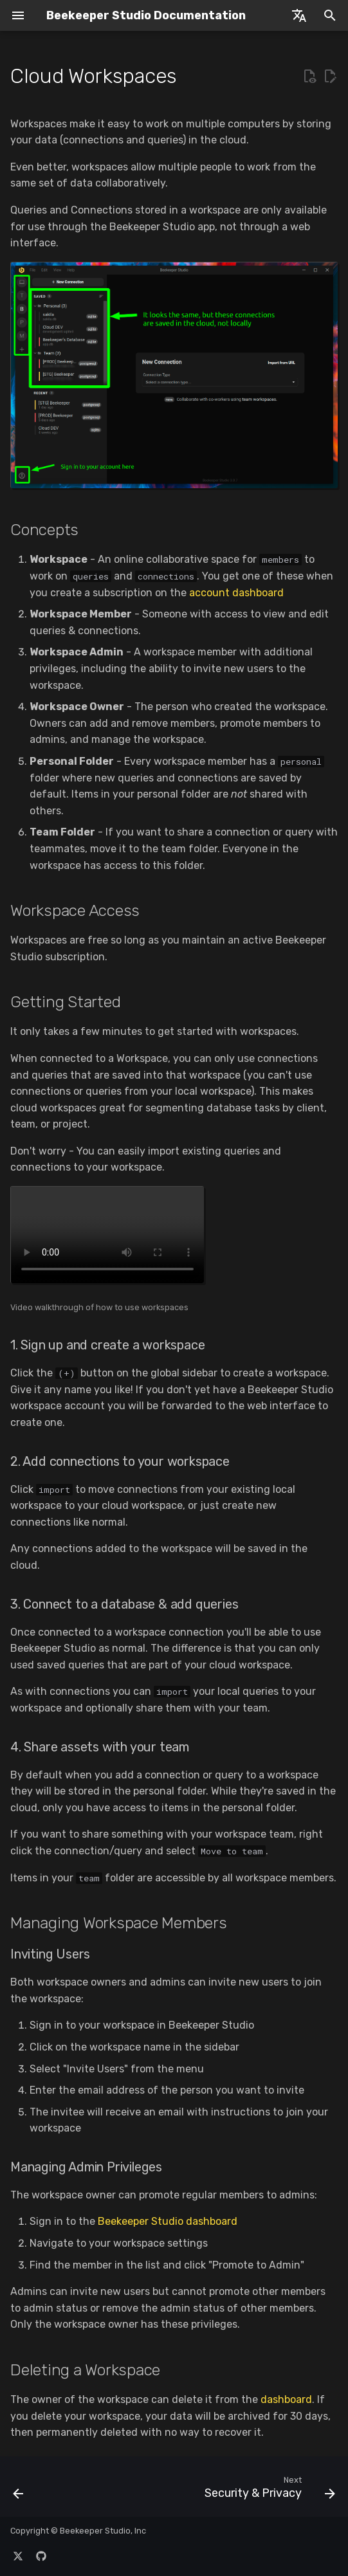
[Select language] (299, 15)
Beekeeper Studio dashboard (167, 2221)
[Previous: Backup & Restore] (19, 2490)
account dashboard (236, 593)
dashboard (286, 2399)
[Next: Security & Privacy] (267, 2490)
